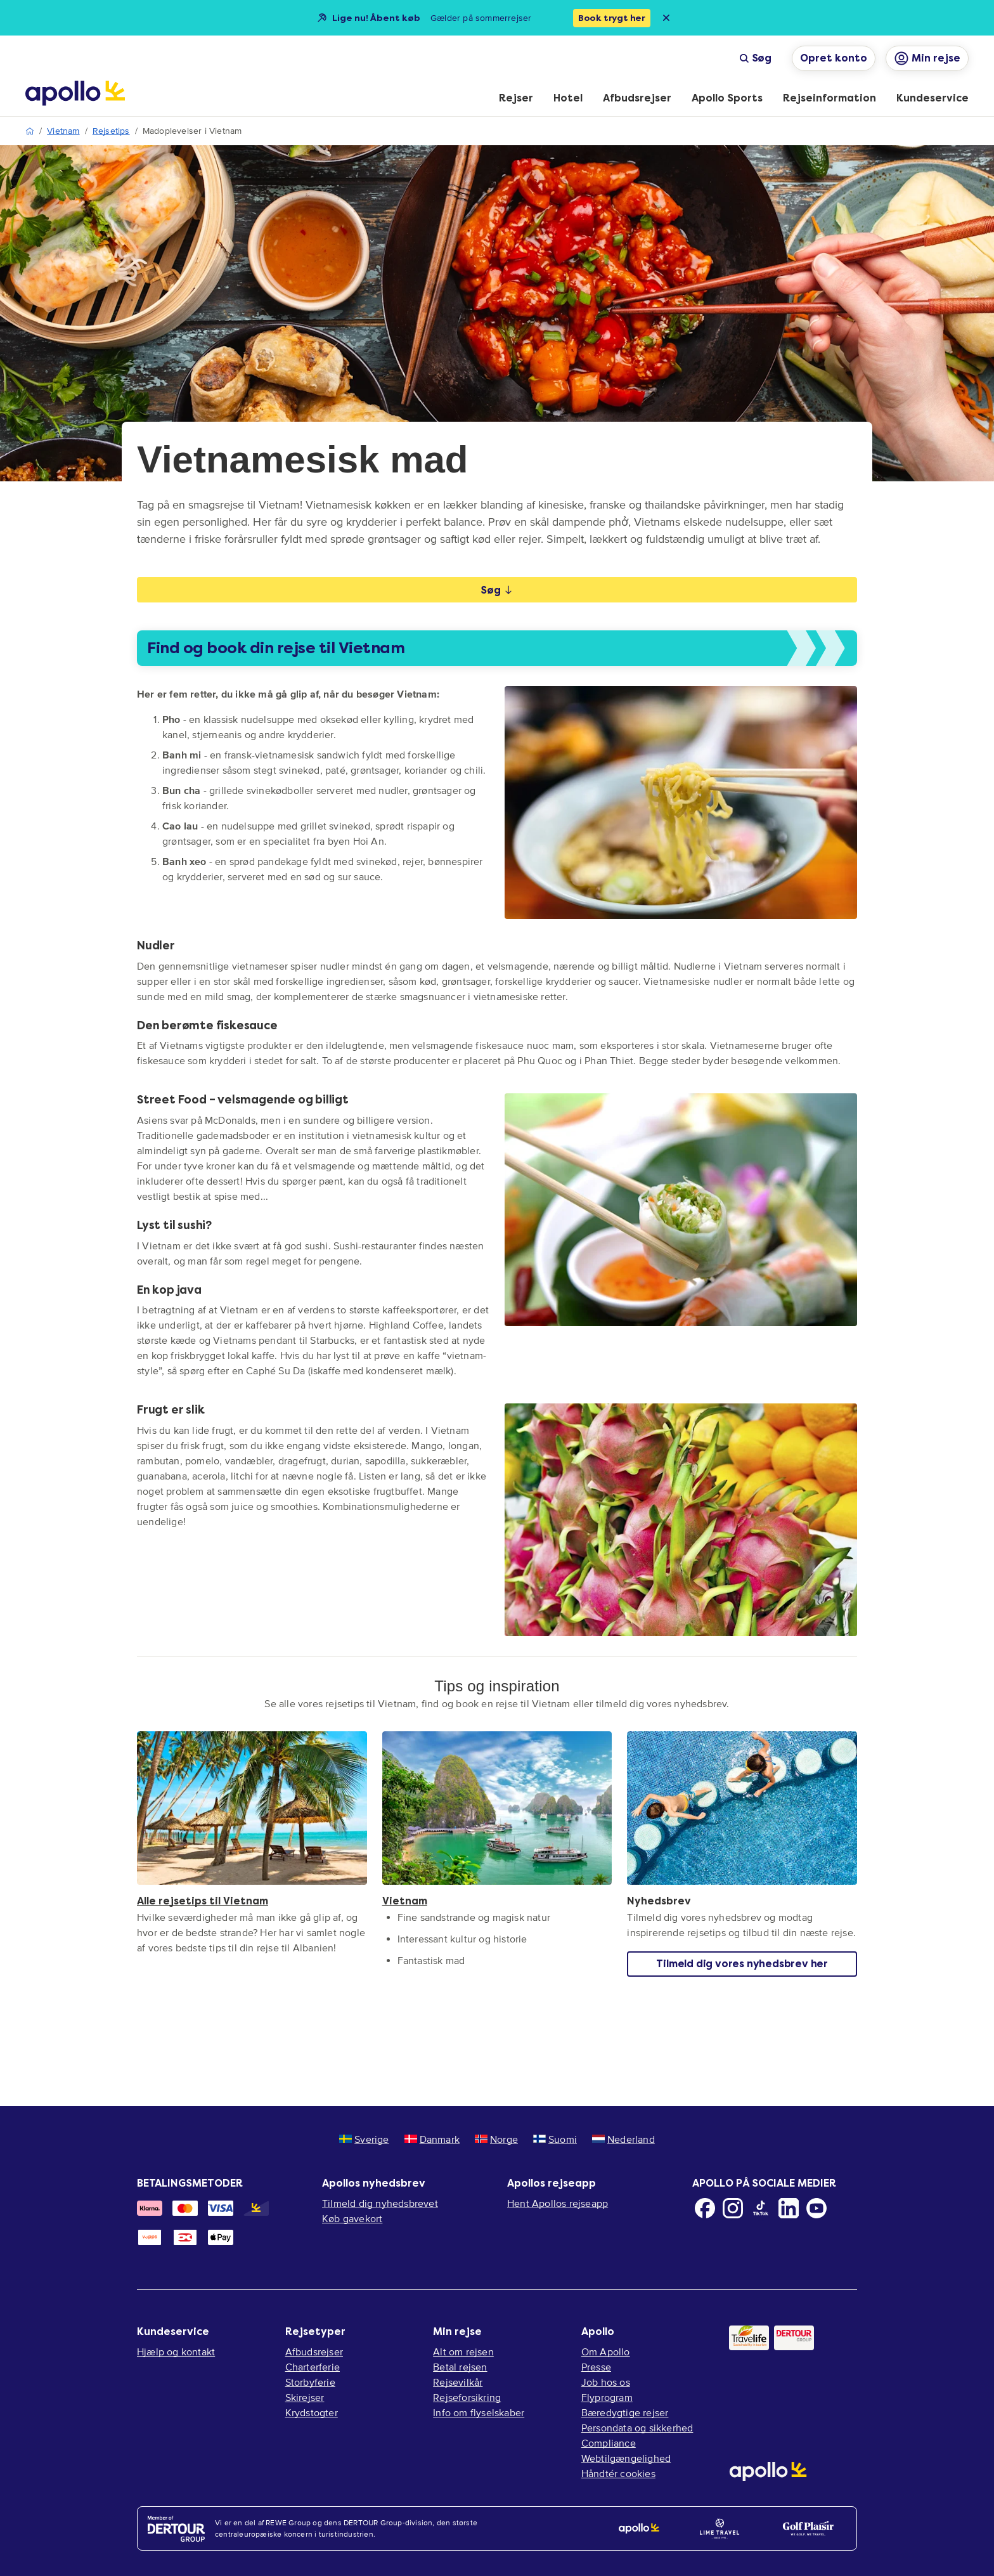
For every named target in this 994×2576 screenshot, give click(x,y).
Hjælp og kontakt (176, 2351)
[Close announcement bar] (666, 17)
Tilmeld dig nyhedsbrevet (380, 2203)
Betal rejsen (460, 2366)
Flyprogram (607, 2397)
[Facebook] (705, 2208)
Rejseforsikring (467, 2397)
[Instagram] (733, 2208)
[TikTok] (760, 2208)
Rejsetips (111, 131)
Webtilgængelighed (626, 2458)
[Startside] (75, 93)
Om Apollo (605, 2351)
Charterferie (312, 2366)
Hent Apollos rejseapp (557, 2203)
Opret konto (833, 58)
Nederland (623, 2139)
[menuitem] (516, 99)
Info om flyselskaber (478, 2412)
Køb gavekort (352, 2218)
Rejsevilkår (457, 2382)
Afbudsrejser (314, 2351)
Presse (596, 2366)
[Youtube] (816, 2208)
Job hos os (605, 2382)
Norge (496, 2139)
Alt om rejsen (463, 2351)
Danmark (432, 2139)
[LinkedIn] (788, 2208)
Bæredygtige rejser (625, 2412)
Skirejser (305, 2397)
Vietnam (63, 131)
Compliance (608, 2443)
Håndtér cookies (618, 2473)
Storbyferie (310, 2382)
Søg (755, 58)
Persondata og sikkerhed (637, 2427)
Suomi (555, 2139)
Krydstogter (311, 2412)
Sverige (364, 2139)
